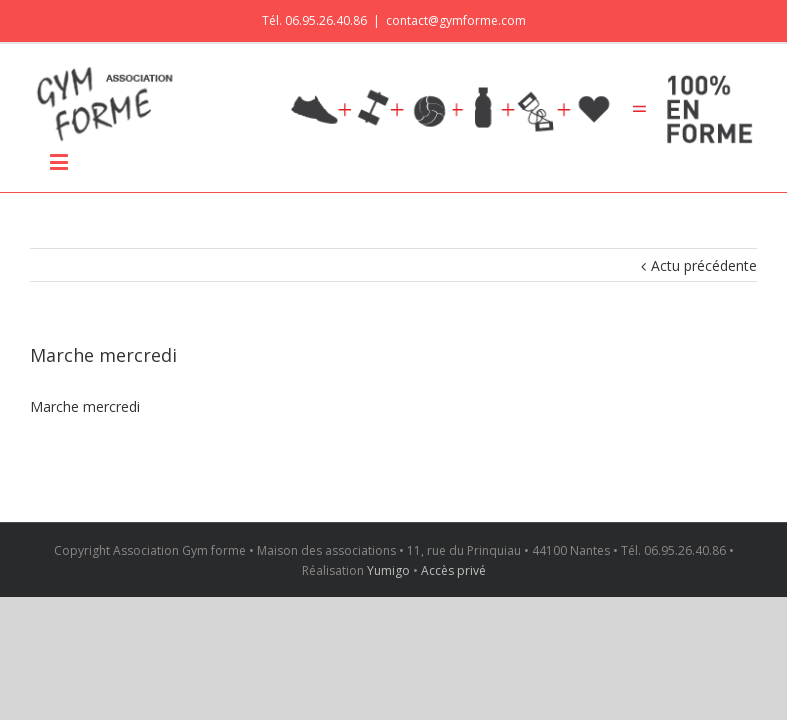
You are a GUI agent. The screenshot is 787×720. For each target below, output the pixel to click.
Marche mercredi (85, 406)
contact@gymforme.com (456, 20)
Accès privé (453, 570)
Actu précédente (704, 265)
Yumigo (388, 570)
